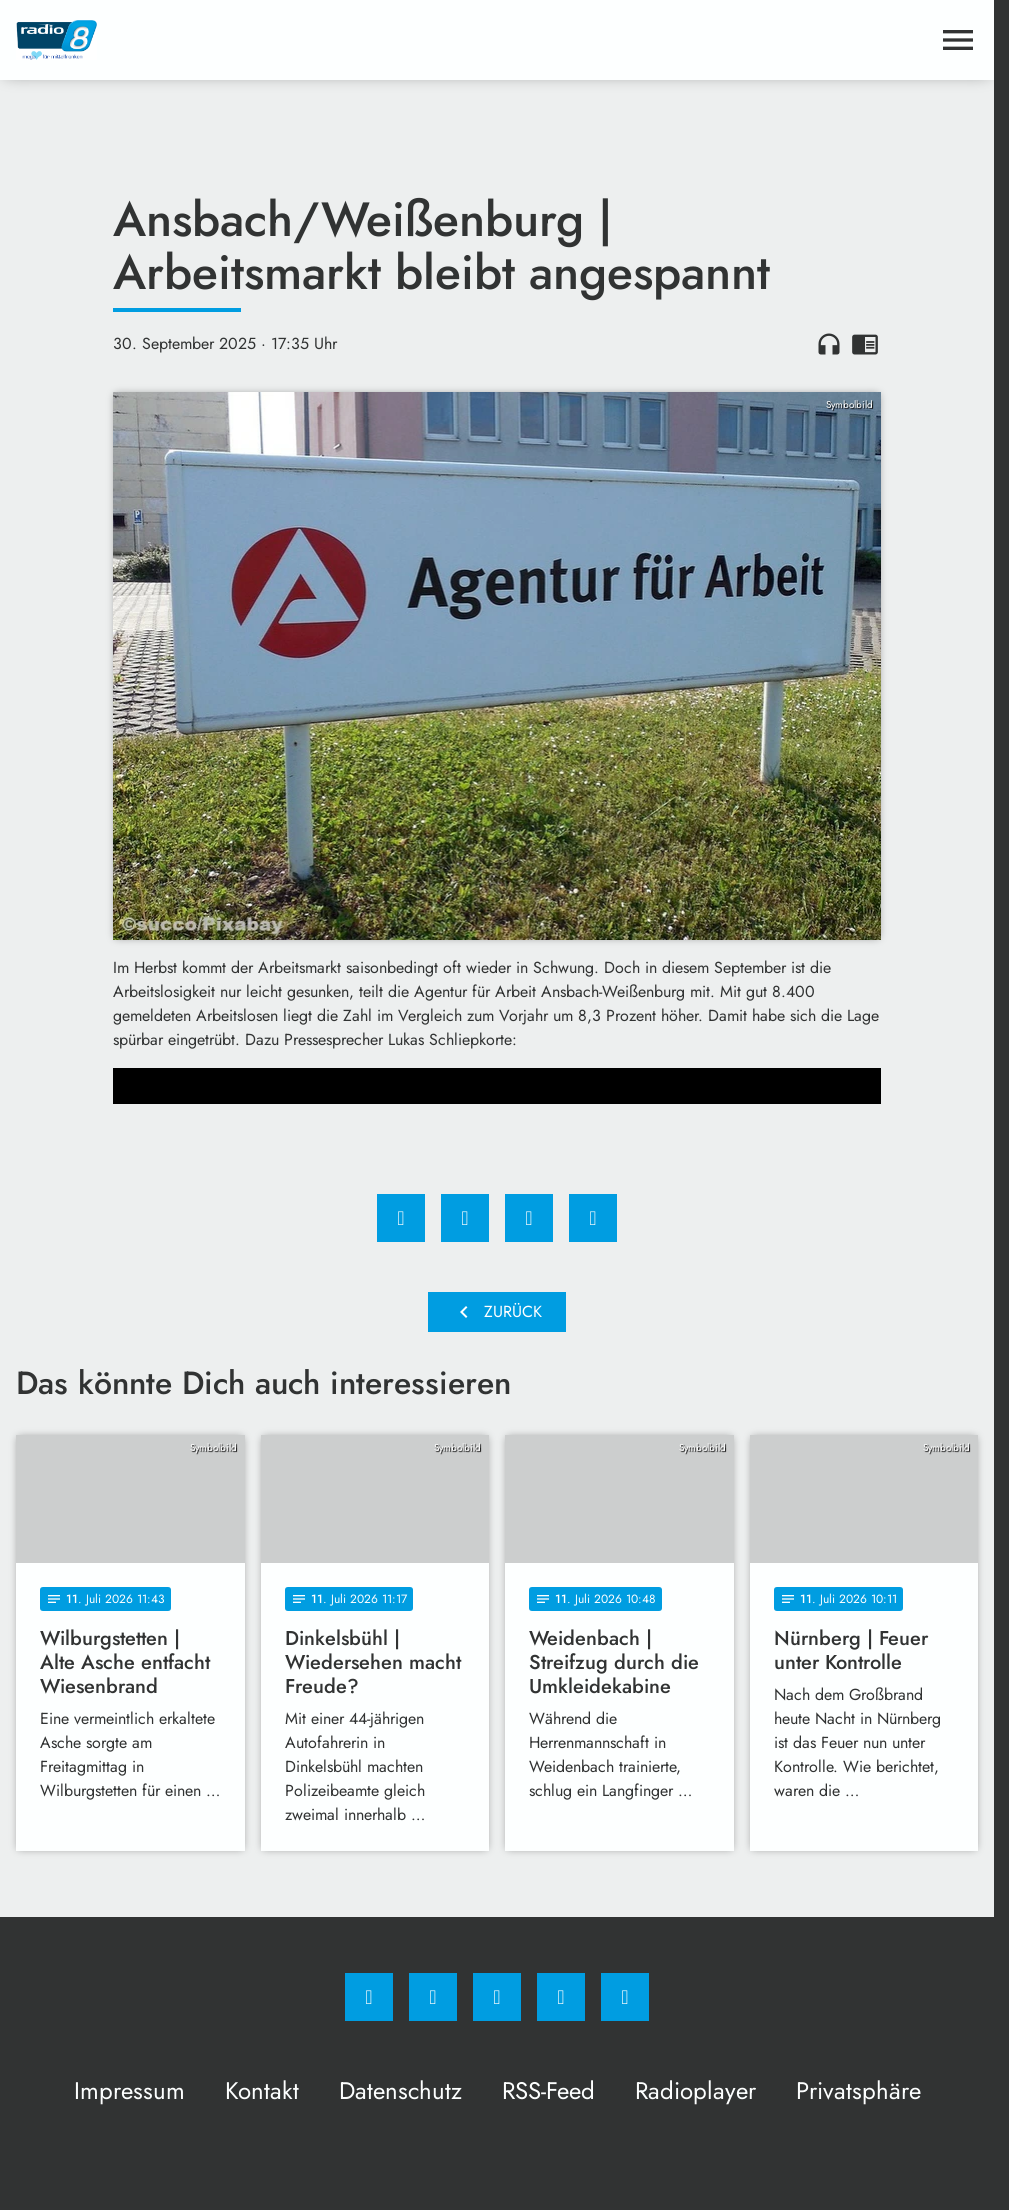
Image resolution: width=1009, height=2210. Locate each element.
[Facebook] (369, 1997)
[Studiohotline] (561, 1997)
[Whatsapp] (497, 1997)
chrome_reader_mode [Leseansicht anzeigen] (865, 344)
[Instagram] (433, 1997)
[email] (625, 1997)
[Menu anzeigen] (958, 40)
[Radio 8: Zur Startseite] (256, 40)
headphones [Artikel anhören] (829, 344)
